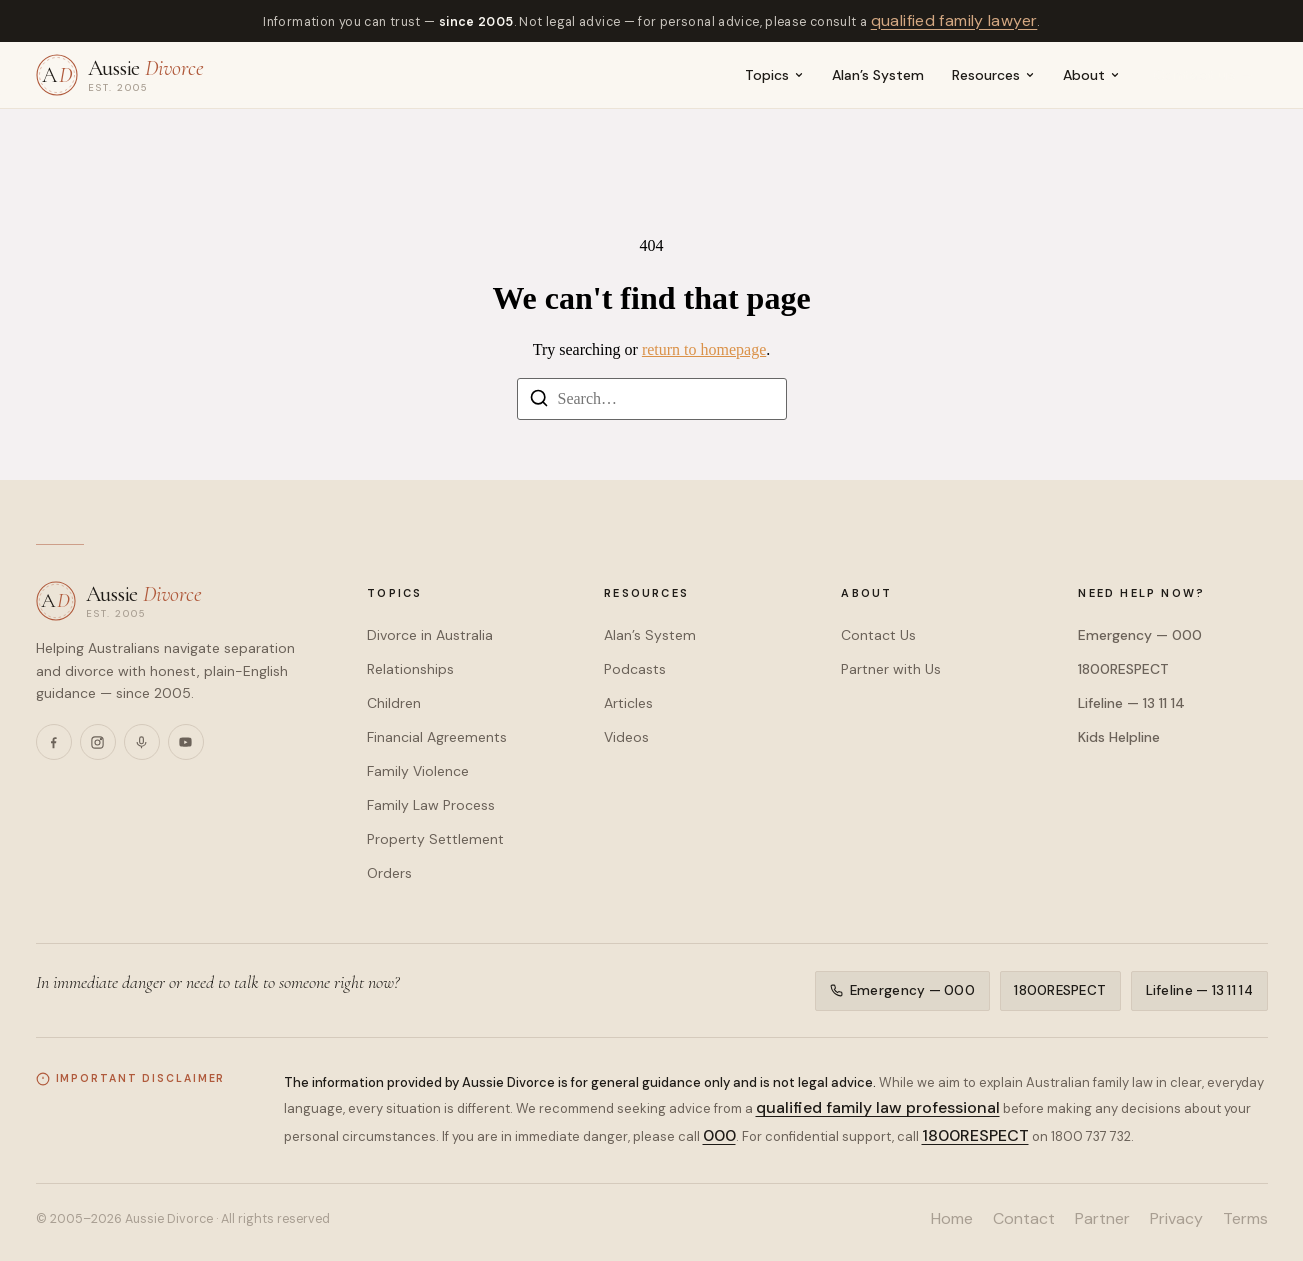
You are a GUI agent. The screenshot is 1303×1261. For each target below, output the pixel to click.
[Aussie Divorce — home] (120, 75)
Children (394, 703)
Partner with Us (891, 669)
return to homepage (704, 349)
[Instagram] (98, 742)
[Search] (539, 401)
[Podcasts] (142, 742)
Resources (993, 75)
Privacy (1176, 1218)
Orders (389, 873)
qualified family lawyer (954, 20)
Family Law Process (431, 805)
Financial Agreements (437, 737)
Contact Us (878, 635)
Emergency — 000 (1140, 635)
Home (952, 1218)
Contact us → (1204, 75)
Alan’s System (878, 75)
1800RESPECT (1123, 669)
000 (719, 1135)
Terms (1245, 1218)
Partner (1102, 1218)
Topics (774, 75)
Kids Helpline (1119, 737)
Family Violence (418, 771)
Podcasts (635, 669)
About (1091, 75)
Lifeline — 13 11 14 (1131, 703)
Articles (628, 703)
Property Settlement (435, 839)
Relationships (410, 669)
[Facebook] (54, 742)
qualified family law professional (878, 1107)
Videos (626, 737)
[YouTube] (186, 742)
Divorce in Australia (430, 635)
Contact (1024, 1218)
